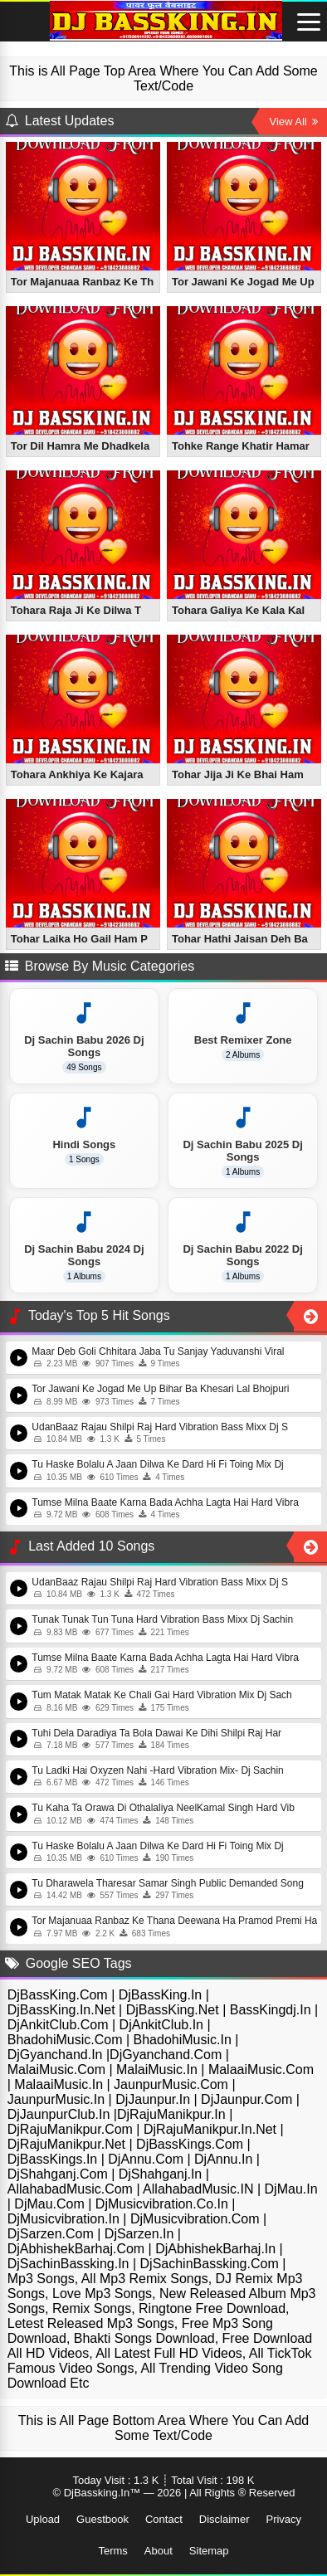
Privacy (283, 2519)
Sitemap (209, 2550)
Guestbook (102, 2519)
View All (294, 121)
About (158, 2550)
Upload (43, 2519)
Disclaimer (224, 2519)
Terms (112, 2550)
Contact (164, 2519)
